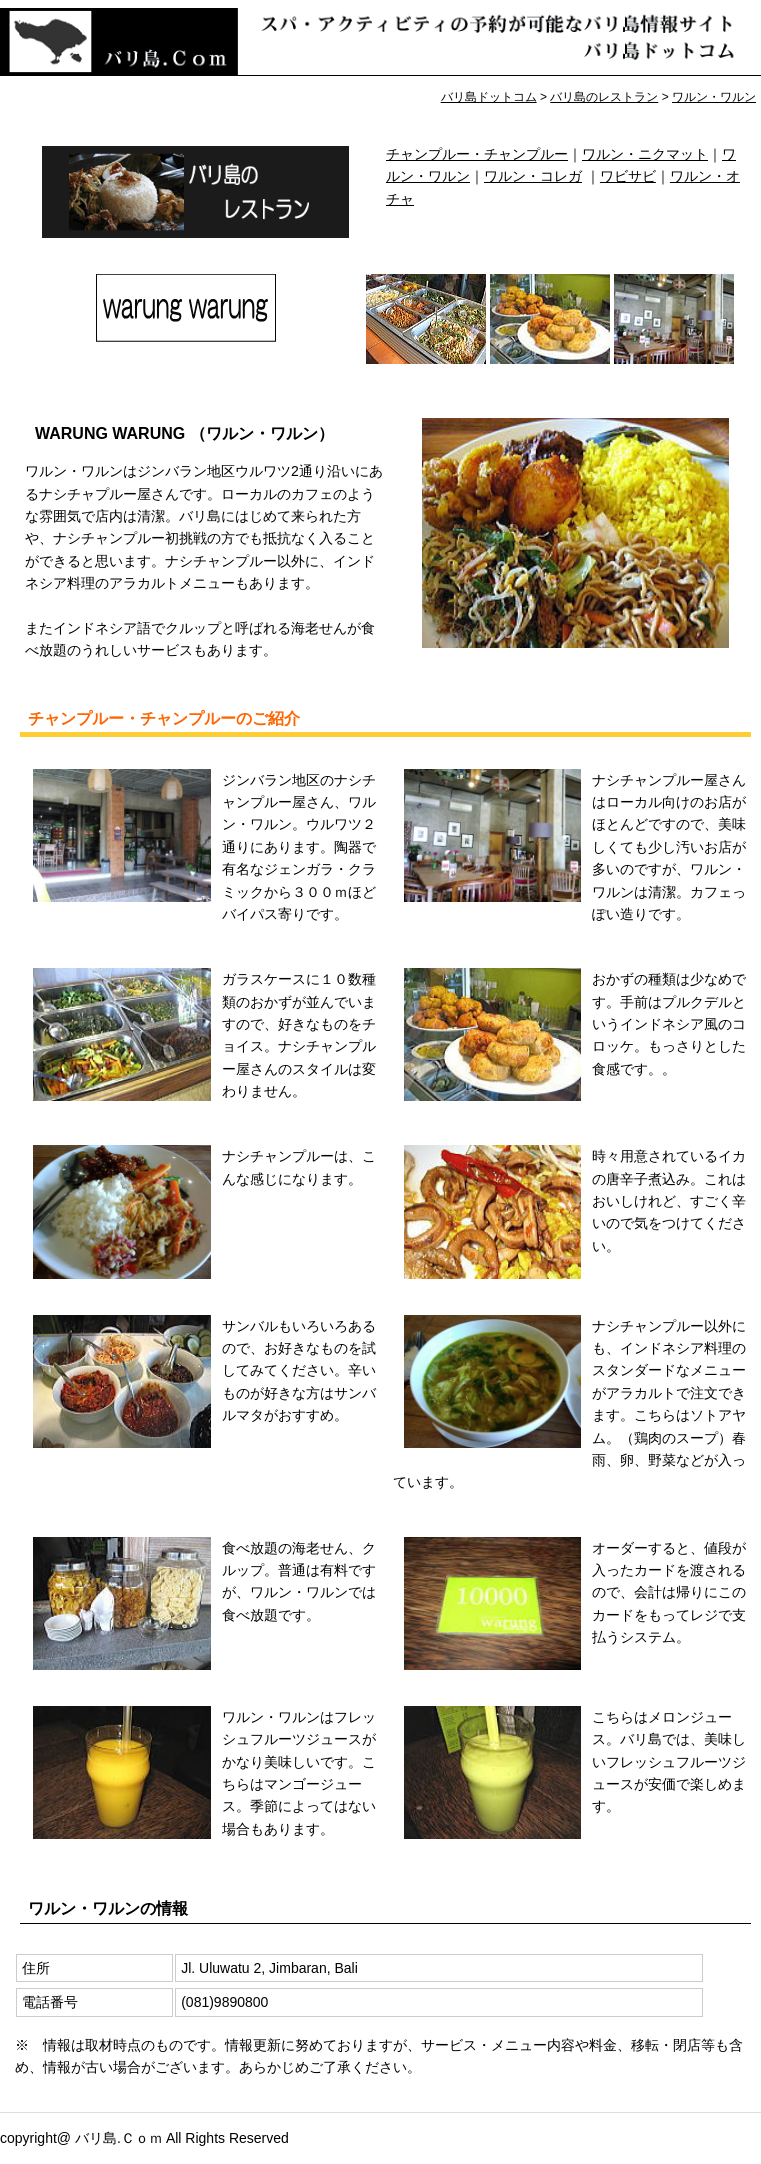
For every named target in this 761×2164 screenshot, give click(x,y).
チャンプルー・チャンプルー (477, 154)
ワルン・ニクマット (645, 154)
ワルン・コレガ (533, 176)
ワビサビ (628, 176)
